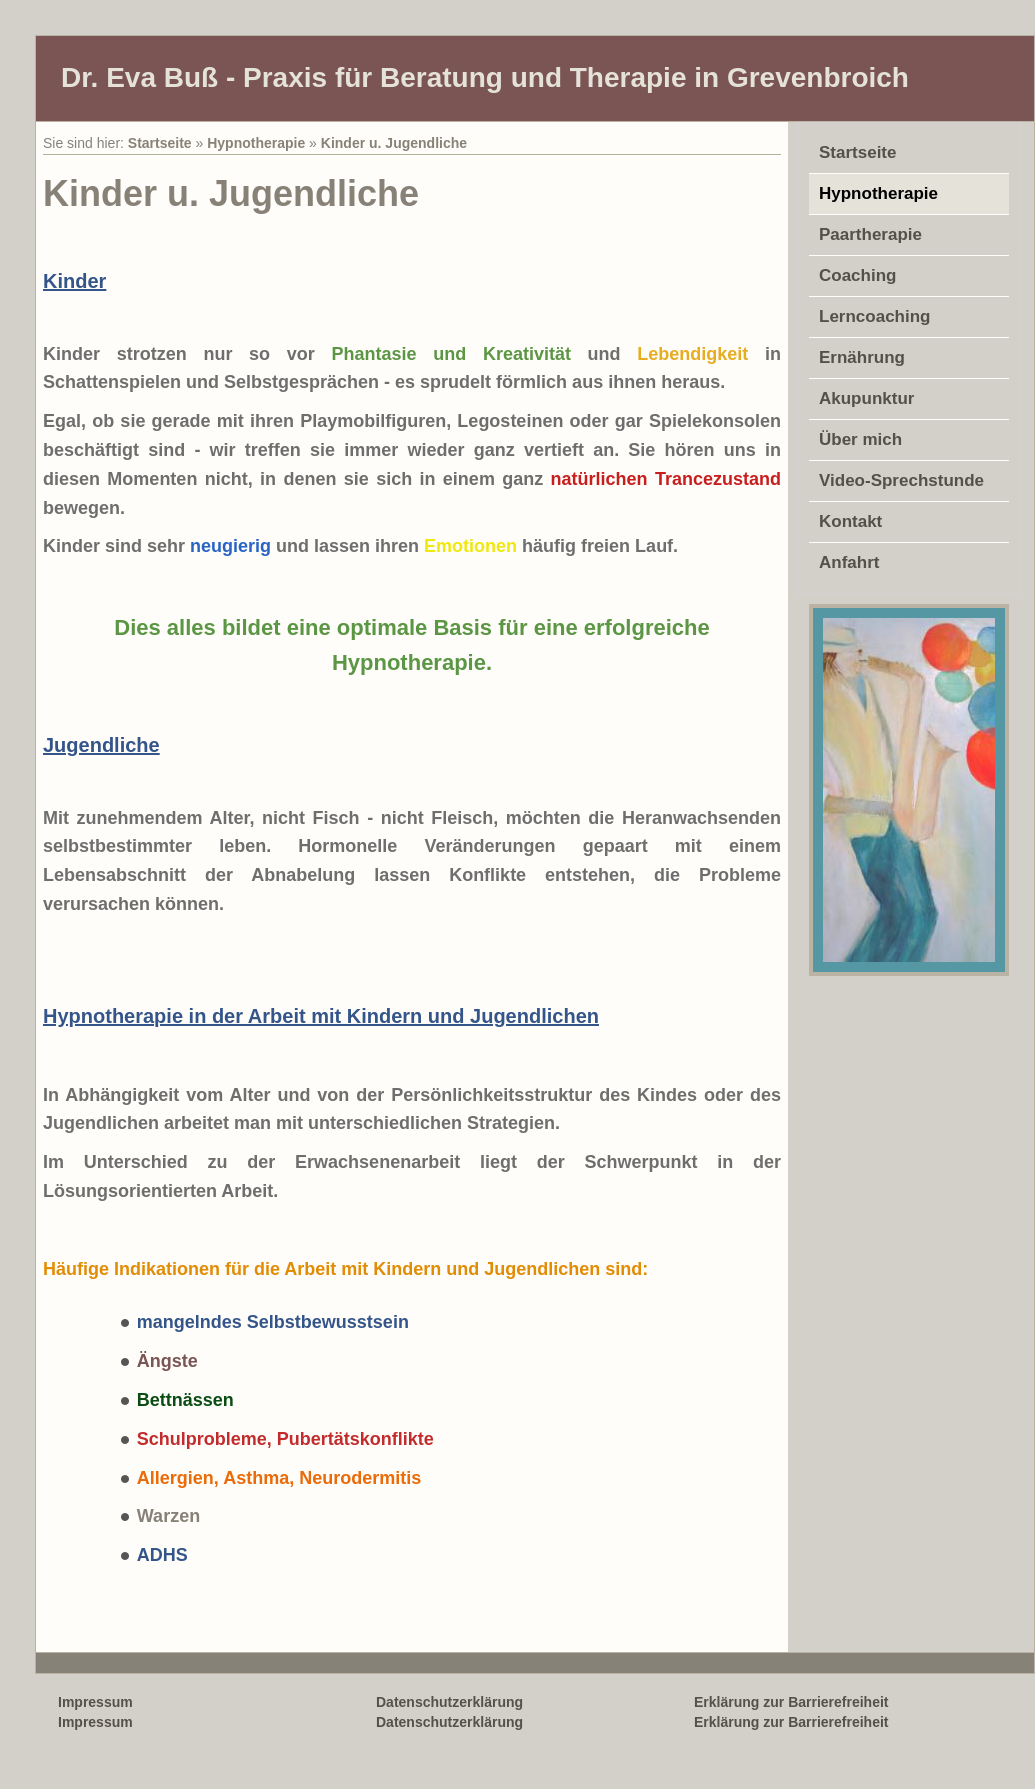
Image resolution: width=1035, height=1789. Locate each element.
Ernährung (862, 357)
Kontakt (850, 521)
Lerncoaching (874, 316)
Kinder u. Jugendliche (394, 143)
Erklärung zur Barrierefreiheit (791, 1722)
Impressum (95, 1722)
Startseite (160, 143)
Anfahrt (849, 562)
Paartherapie (870, 234)
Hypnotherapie (256, 143)
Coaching (857, 275)
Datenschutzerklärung (449, 1722)
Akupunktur (866, 398)
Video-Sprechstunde (901, 480)
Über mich (860, 439)
